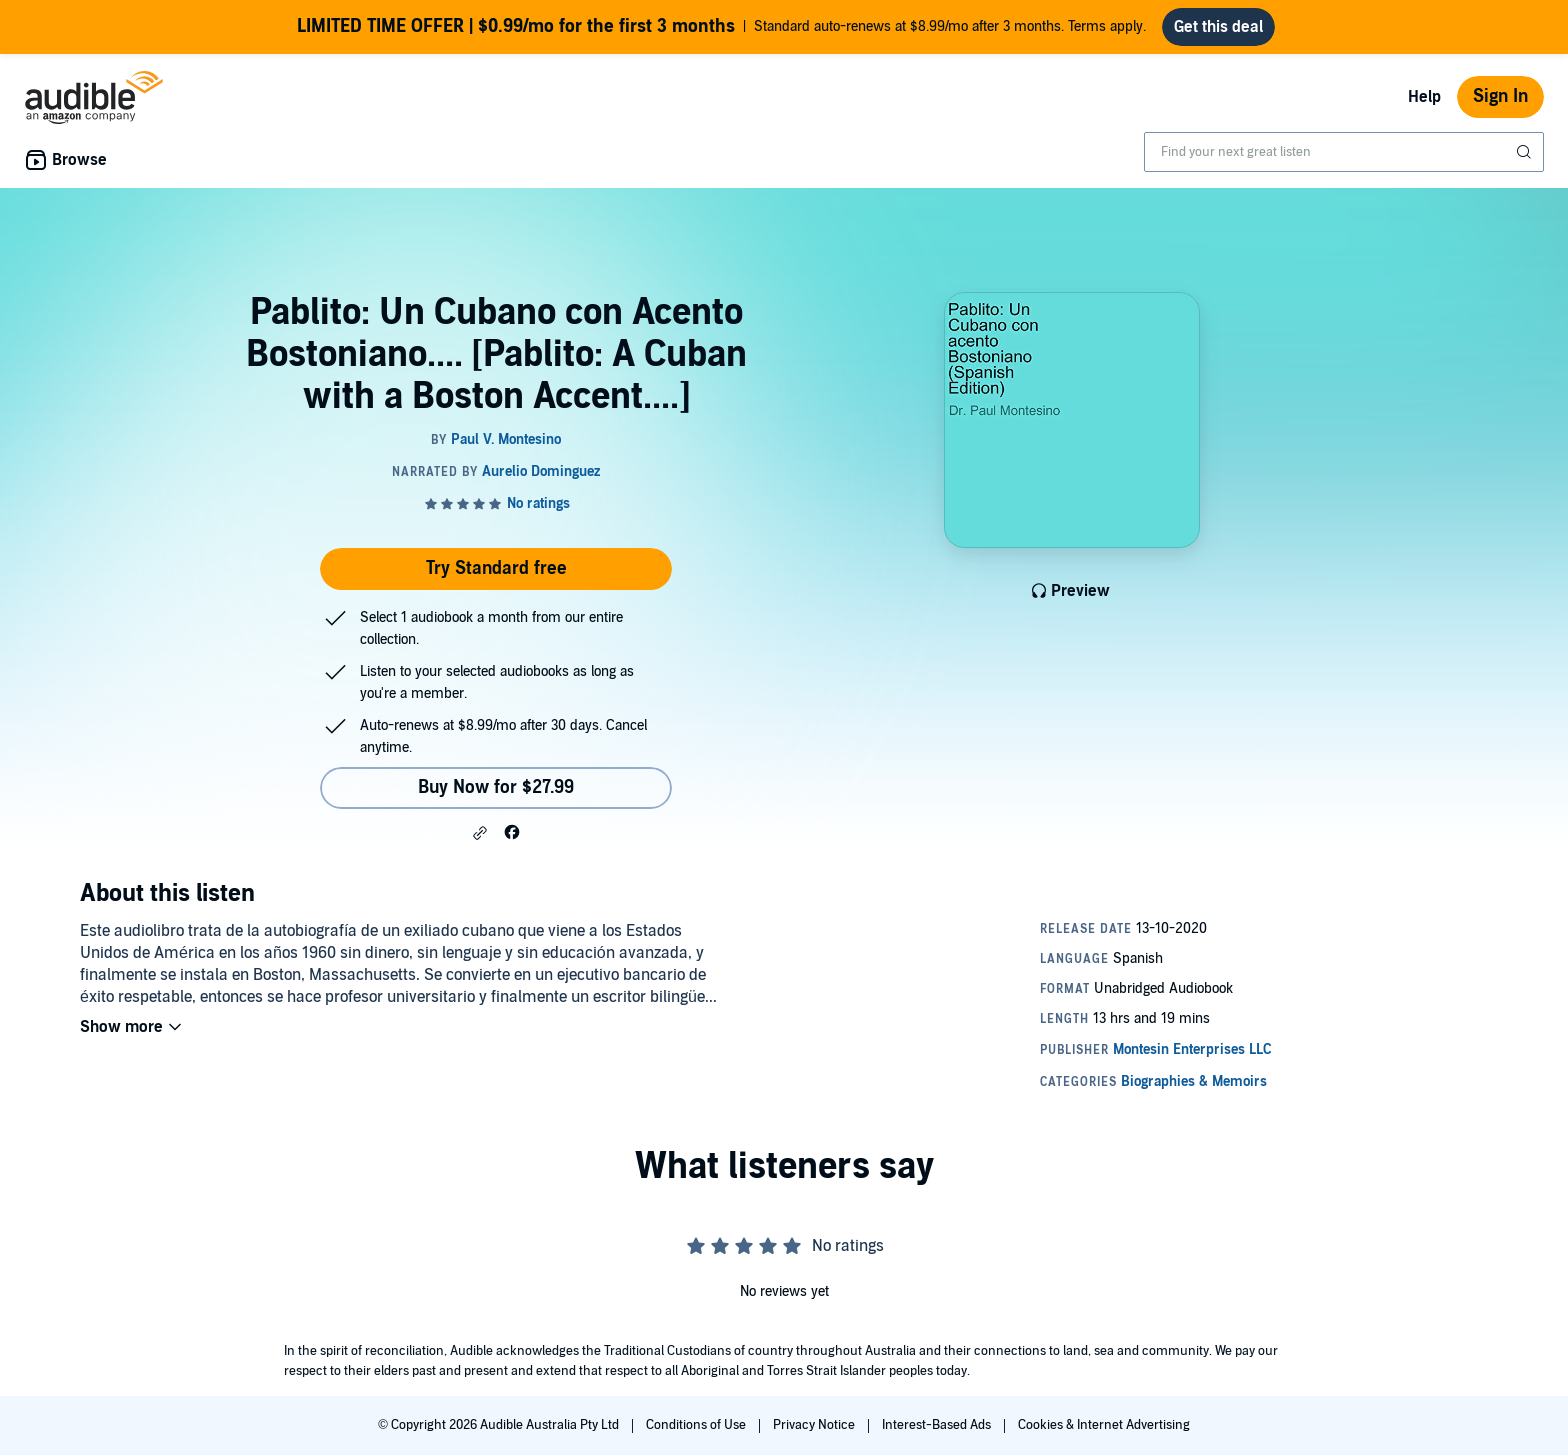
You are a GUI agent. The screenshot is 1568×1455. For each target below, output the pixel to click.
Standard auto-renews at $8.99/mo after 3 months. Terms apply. (721, 27)
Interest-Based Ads (938, 1425)
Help (1424, 97)
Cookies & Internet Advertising (1104, 1425)
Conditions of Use (697, 1425)
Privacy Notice (815, 1425)
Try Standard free (496, 568)
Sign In (1500, 96)
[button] (480, 833)
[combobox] (1344, 152)
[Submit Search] (1526, 152)
